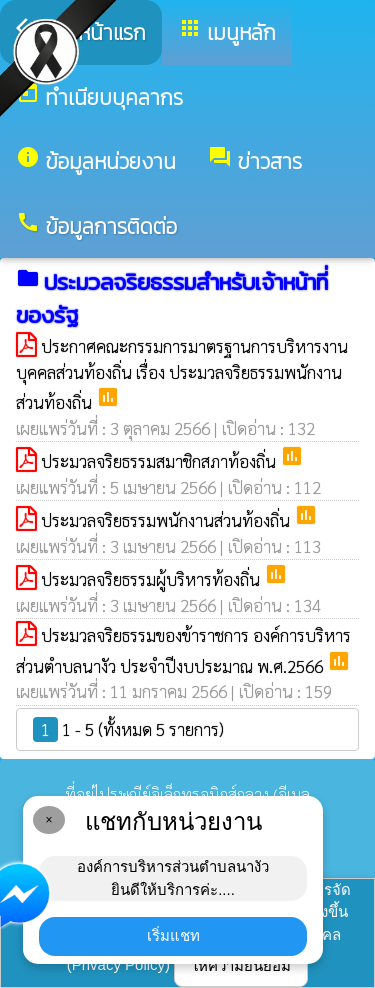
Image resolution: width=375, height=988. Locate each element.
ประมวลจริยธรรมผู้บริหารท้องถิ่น (152, 579)
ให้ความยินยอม (241, 965)
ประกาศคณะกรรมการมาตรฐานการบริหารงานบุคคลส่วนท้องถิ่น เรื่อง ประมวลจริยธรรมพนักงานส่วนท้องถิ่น (182, 374)
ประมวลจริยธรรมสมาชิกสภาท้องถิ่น (160, 461)
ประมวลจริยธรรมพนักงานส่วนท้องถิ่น (167, 520)
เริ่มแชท (173, 935)
